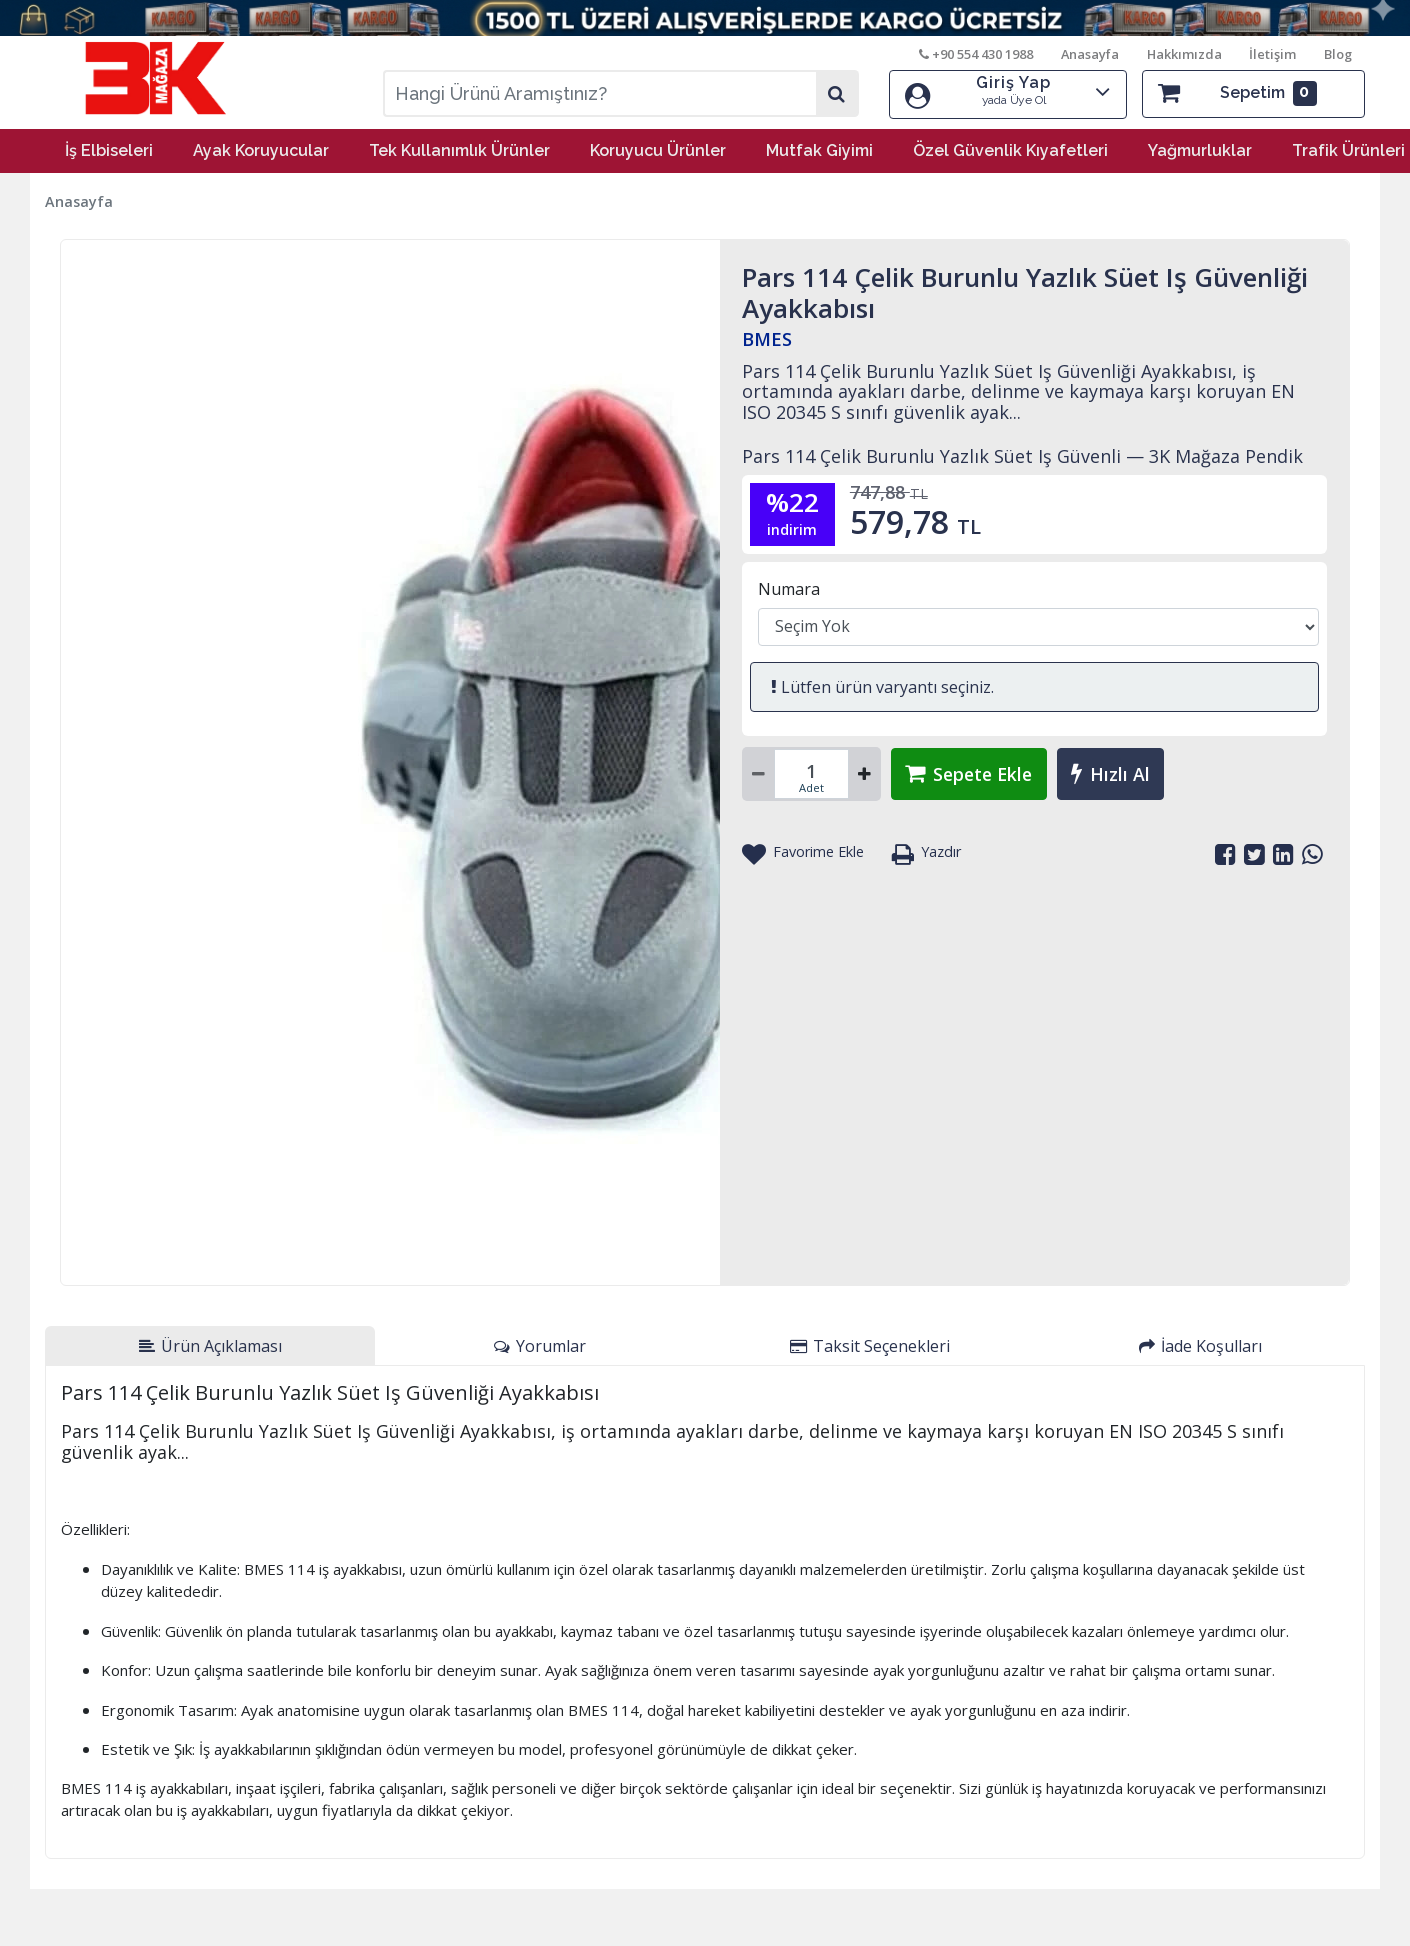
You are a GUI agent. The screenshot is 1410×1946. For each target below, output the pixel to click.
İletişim (1272, 54)
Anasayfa (1089, 54)
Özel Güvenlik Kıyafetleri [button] (1010, 149)
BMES (767, 338)
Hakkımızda (1183, 54)
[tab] (210, 1345)
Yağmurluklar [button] (1200, 149)
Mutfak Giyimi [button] (819, 149)
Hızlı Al (1117, 773)
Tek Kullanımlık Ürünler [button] (459, 149)
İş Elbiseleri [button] (109, 149)
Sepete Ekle (972, 773)
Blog (1338, 54)
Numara (789, 588)
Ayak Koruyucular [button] (261, 149)
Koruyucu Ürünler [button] (658, 149)
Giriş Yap (1008, 91)
